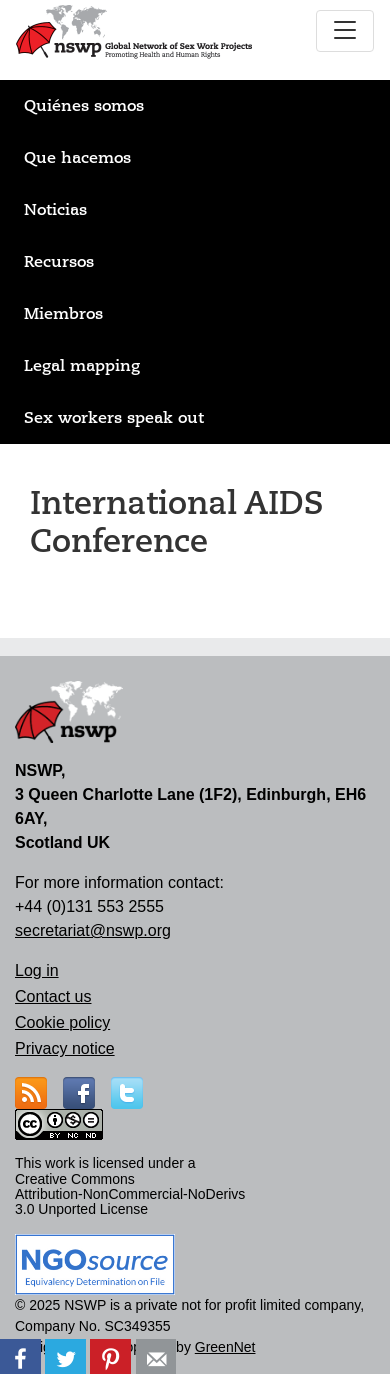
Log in (37, 970)
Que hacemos (77, 158)
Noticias (55, 210)
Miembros (63, 314)
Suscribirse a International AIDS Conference (38, 598)
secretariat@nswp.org (93, 930)
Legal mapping (82, 366)
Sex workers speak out (114, 418)
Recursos (59, 262)
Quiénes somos (84, 106)
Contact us (53, 996)
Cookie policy (62, 1022)
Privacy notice (65, 1048)
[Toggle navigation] (345, 31)
